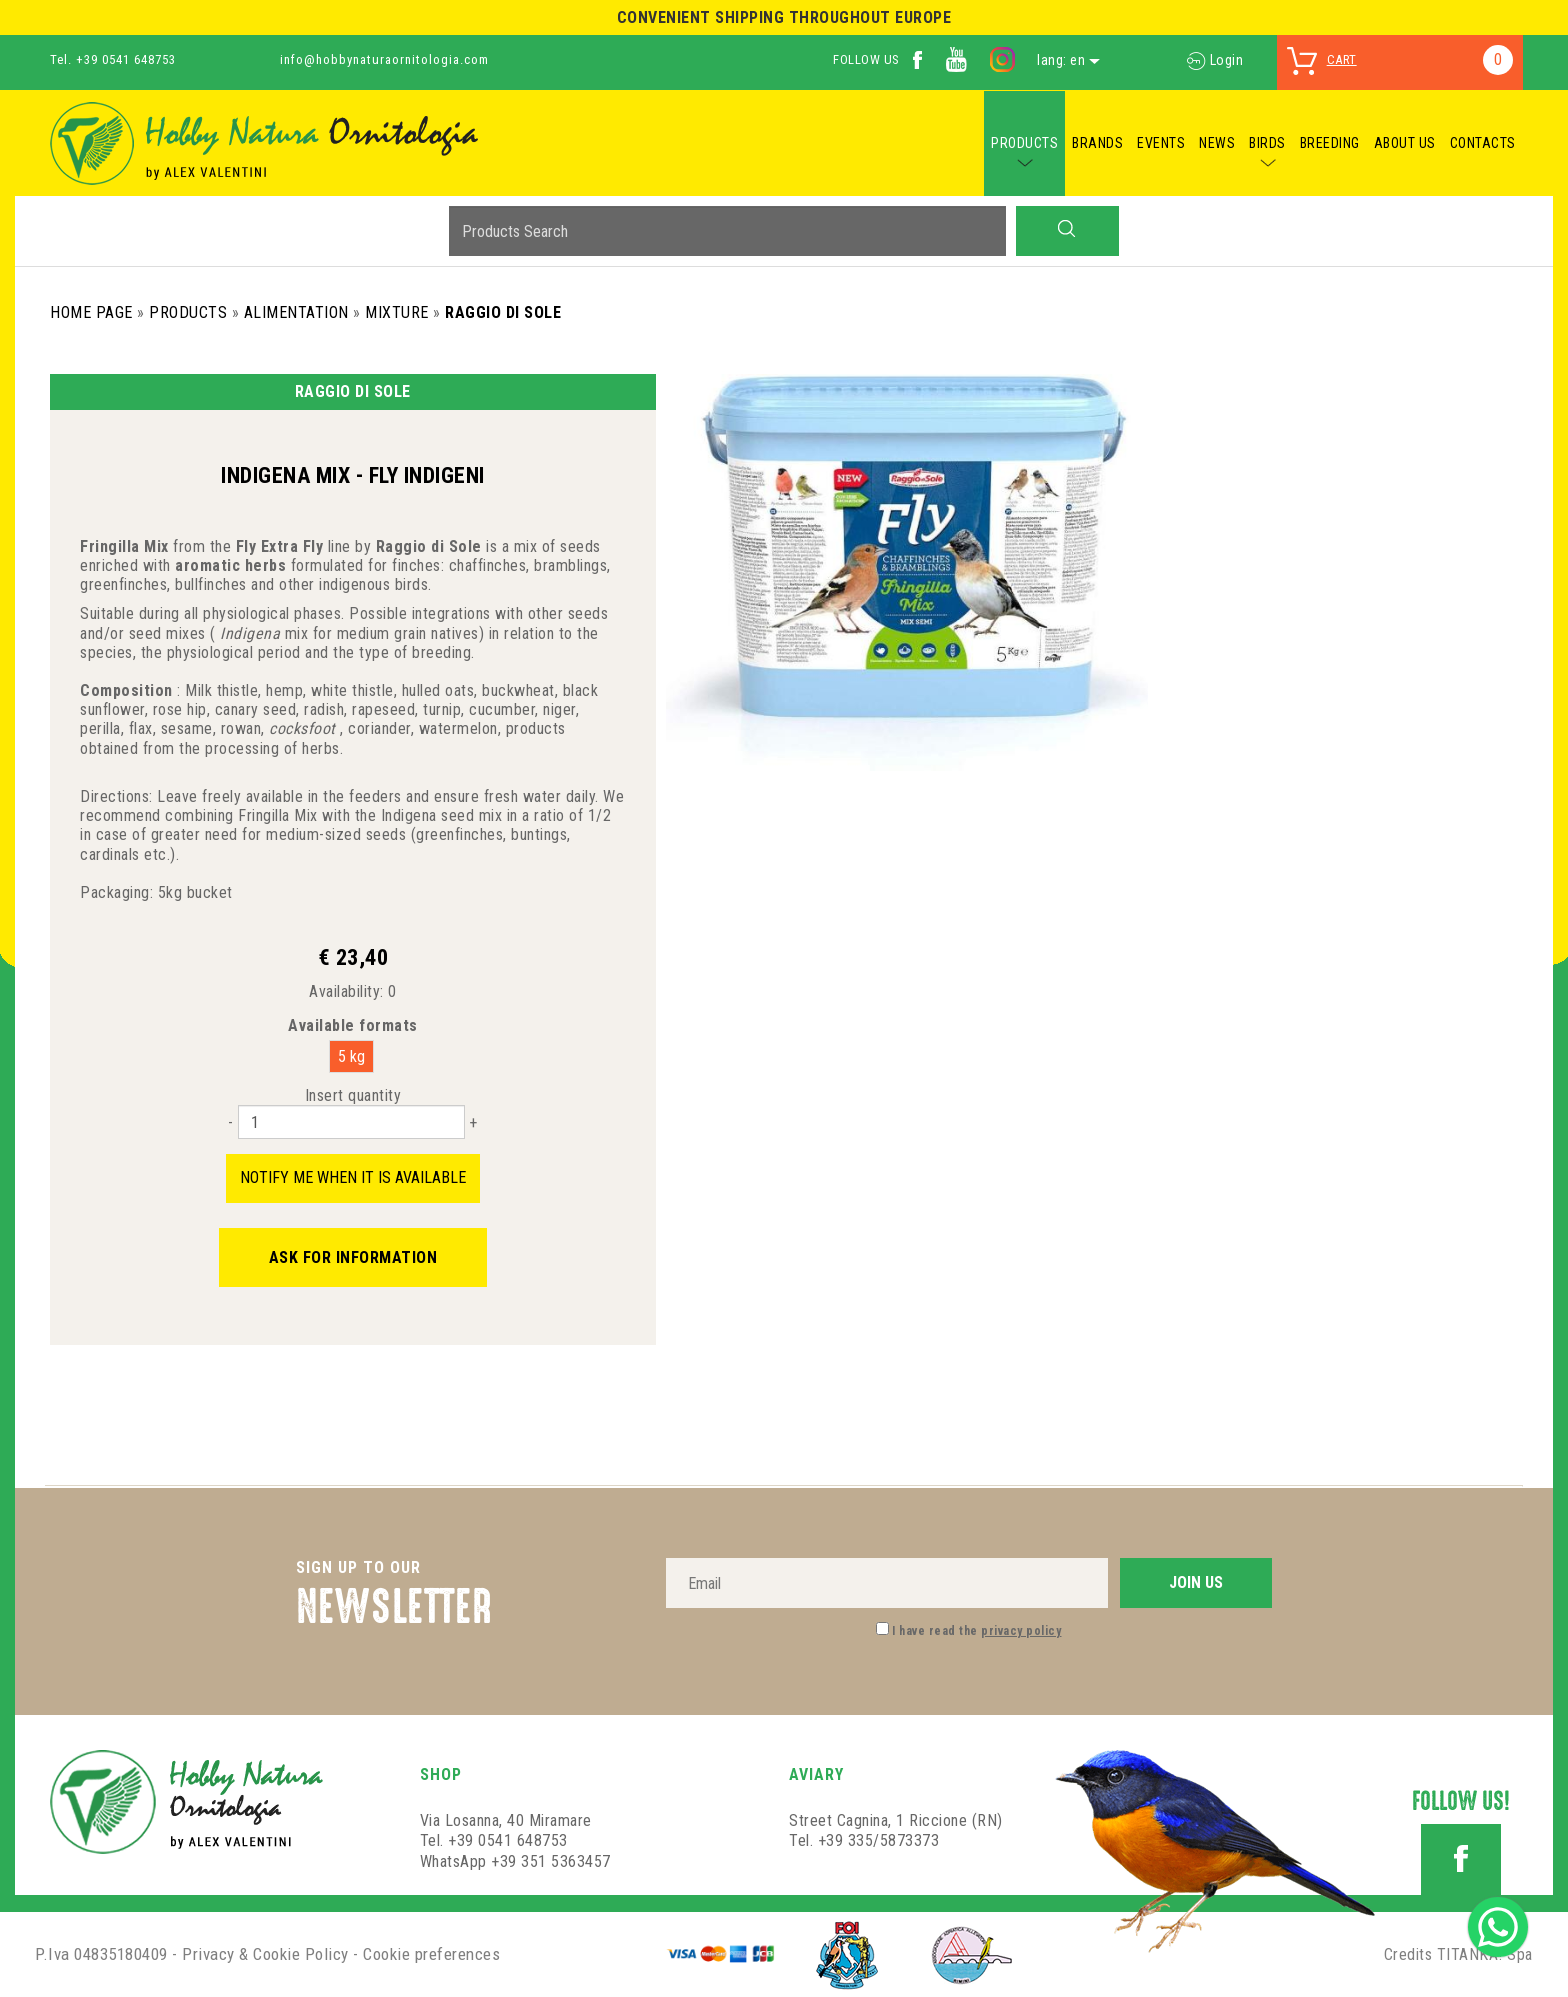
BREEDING (1330, 143)
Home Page (91, 312)
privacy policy (1021, 1631)
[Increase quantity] (473, 1122)
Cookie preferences (431, 1954)
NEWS (1217, 143)
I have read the (976, 1631)
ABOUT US (1405, 143)
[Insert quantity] (351, 1122)
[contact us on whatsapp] (1498, 1925)
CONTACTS (1483, 143)
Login (1215, 60)
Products (188, 312)
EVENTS (1161, 143)
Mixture (397, 312)
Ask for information (353, 1257)
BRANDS (1097, 143)
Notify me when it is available (353, 1177)
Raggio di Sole (503, 312)
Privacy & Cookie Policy (265, 1954)
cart (1342, 59)
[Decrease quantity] (230, 1122)
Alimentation (296, 312)
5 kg (351, 1056)
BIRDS (1267, 143)
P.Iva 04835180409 (101, 1954)
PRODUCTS (1024, 143)
